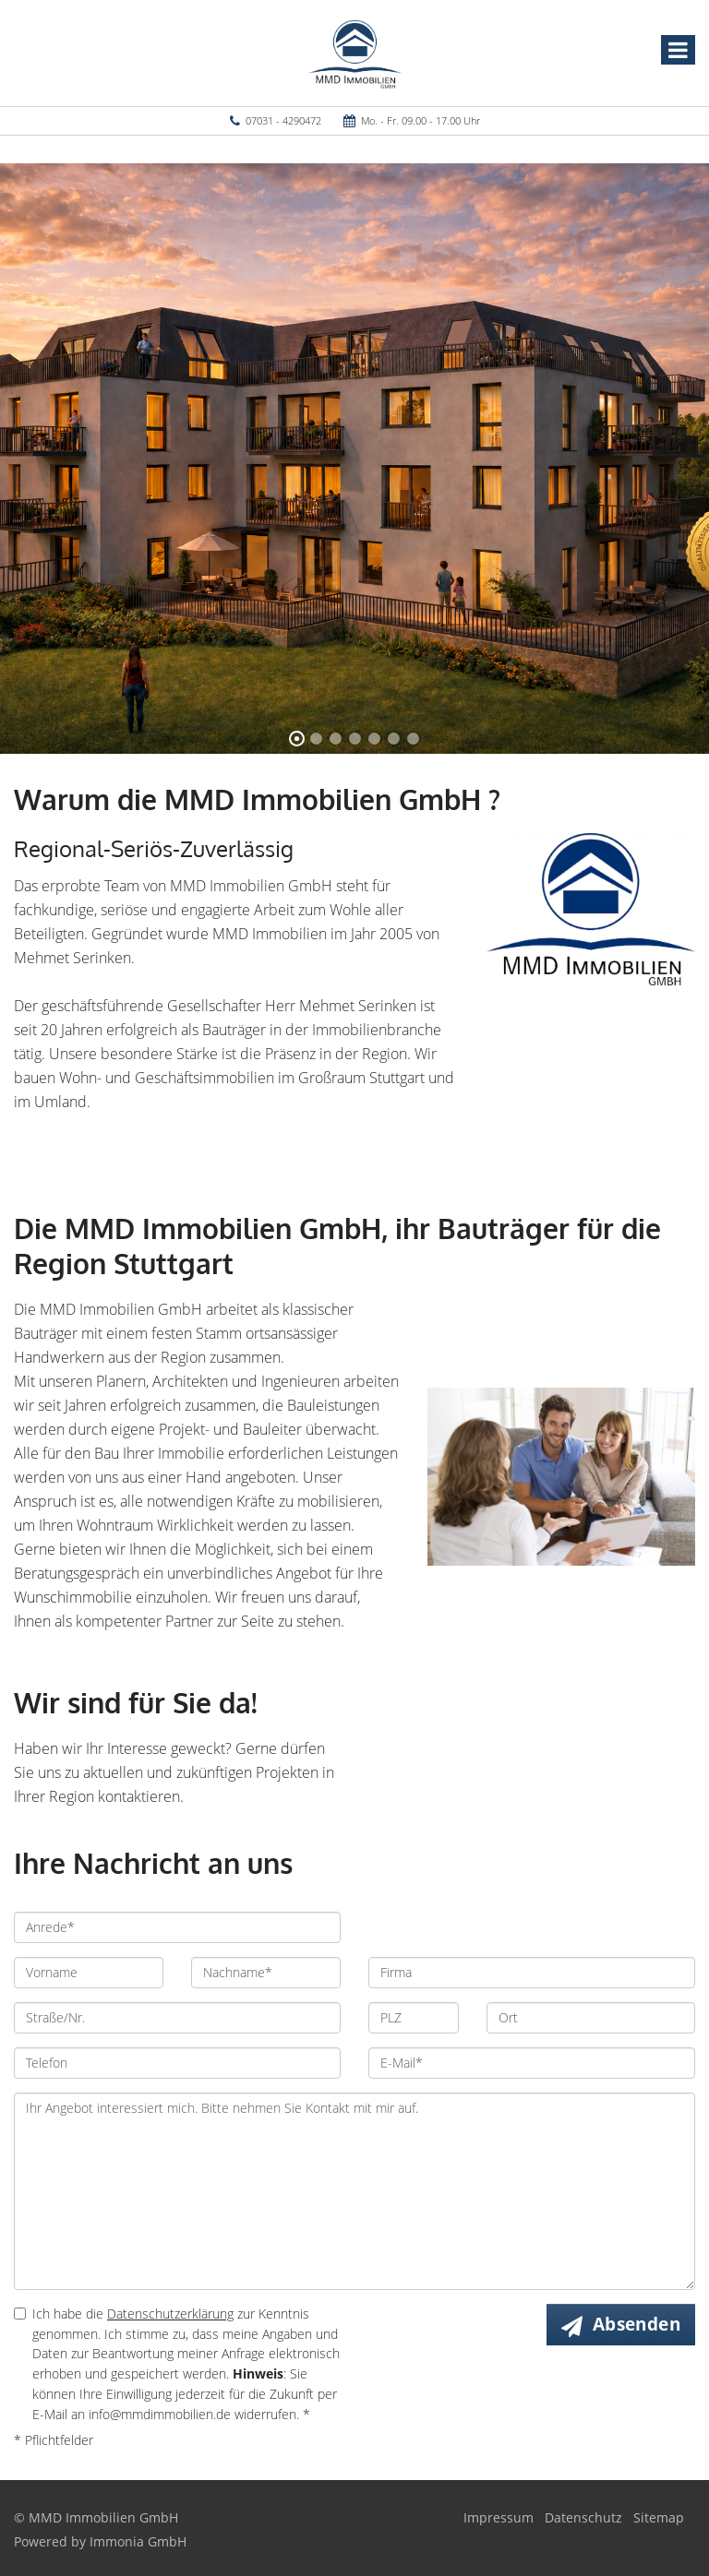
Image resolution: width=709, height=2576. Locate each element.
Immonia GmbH (138, 2541)
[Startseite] (355, 52)
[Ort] (591, 2017)
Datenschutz (583, 2517)
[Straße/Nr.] (177, 2017)
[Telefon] (177, 2063)
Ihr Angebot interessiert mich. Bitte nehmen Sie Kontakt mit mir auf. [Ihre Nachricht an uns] (354, 2191)
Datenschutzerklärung (170, 2313)
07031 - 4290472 (283, 120)
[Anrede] (177, 1927)
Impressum (498, 2517)
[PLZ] (413, 2017)
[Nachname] (266, 1972)
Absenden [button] (636, 2324)
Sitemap (658, 2517)
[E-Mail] (531, 2063)
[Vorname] (88, 1972)
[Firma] (531, 1972)
